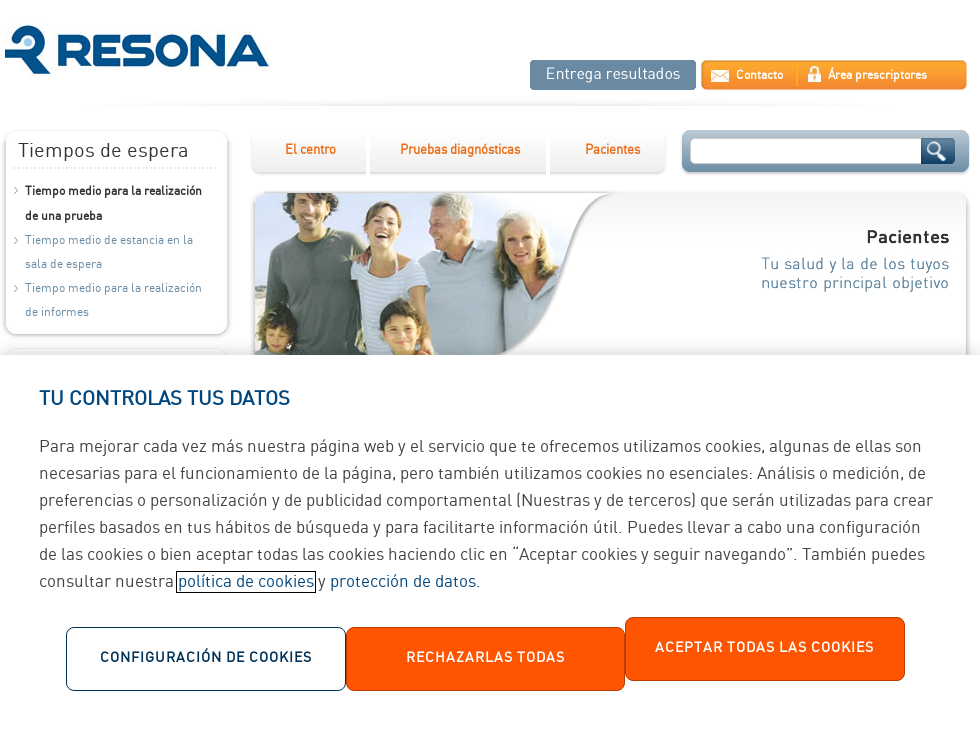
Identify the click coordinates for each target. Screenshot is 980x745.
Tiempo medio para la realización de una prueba (113, 204)
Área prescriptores (877, 75)
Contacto (759, 75)
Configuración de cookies (206, 665)
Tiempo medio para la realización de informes (113, 300)
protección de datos (403, 589)
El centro (310, 150)
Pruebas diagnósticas (460, 150)
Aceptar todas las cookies (764, 655)
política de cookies (246, 589)
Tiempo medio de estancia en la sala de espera (109, 252)
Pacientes (612, 150)
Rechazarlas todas (485, 665)
